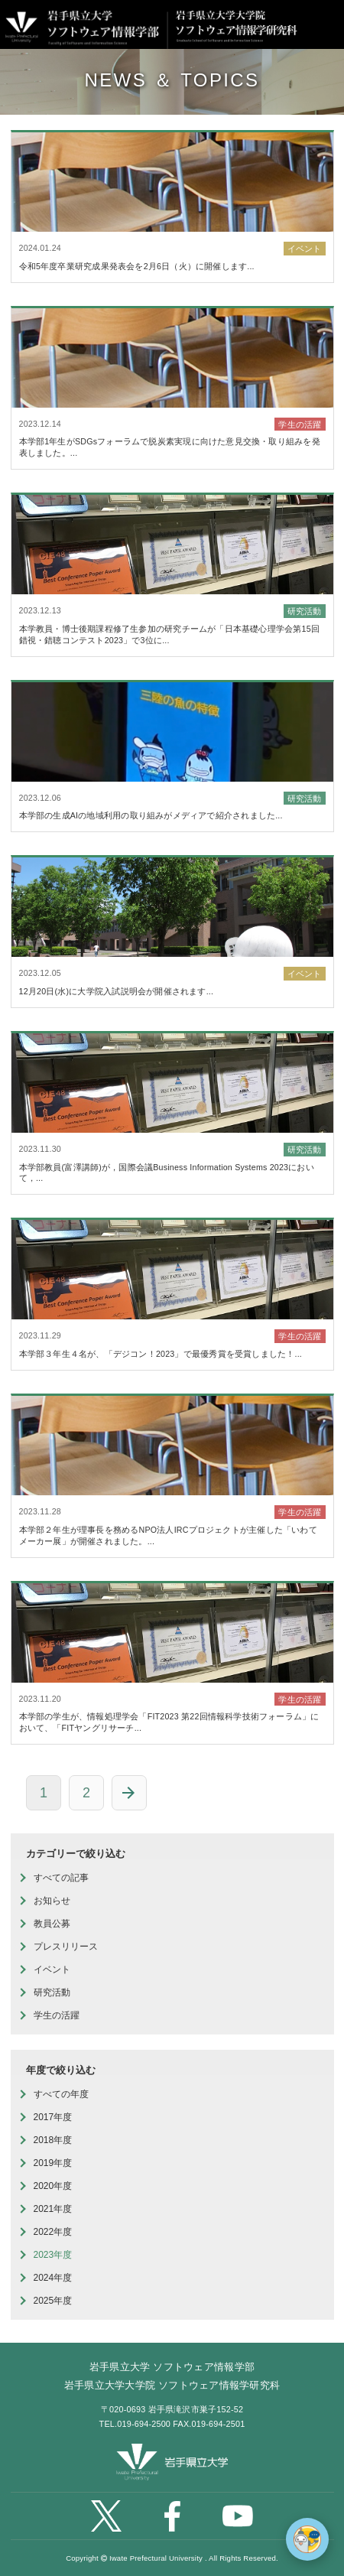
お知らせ (52, 1900)
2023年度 (53, 2254)
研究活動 (52, 1992)
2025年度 (53, 2300)
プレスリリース (66, 1946)
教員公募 (52, 1923)
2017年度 (53, 2117)
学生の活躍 (57, 2015)
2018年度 (53, 2140)
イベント (52, 1969)
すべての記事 (61, 1877)
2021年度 (53, 2209)
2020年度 (53, 2186)
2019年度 (53, 2163)
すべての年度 (61, 2094)
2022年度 (53, 2231)
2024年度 (53, 2277)
